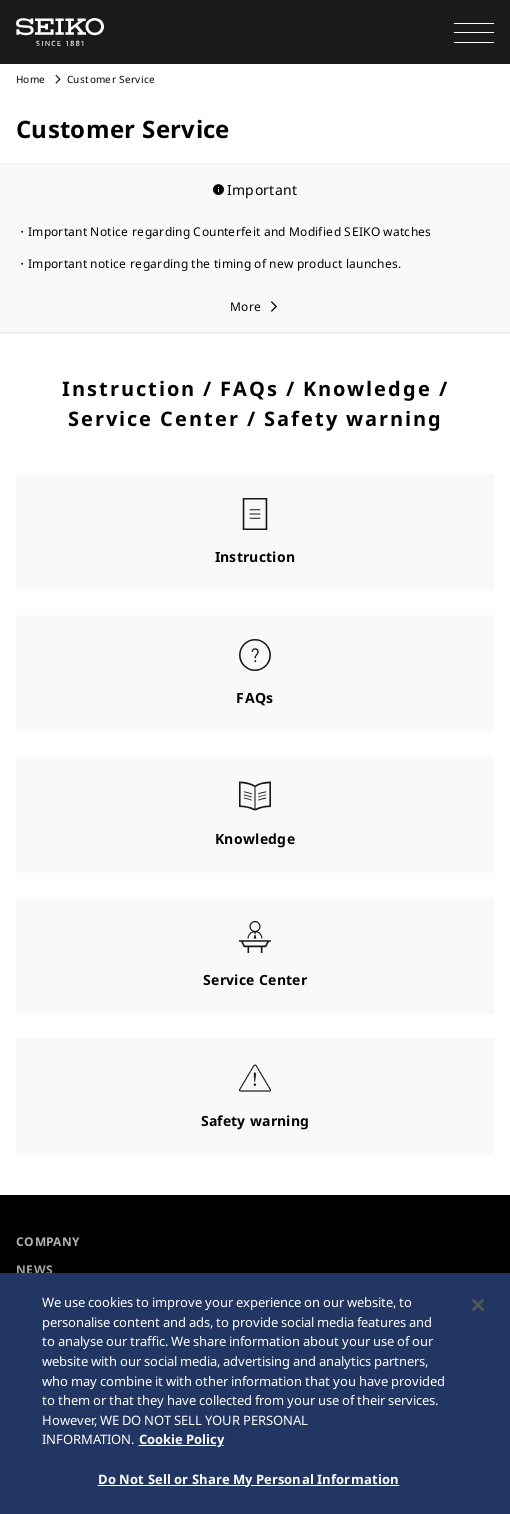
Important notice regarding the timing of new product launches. (215, 263)
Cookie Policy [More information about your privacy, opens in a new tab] (181, 1441)
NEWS (34, 1269)
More (245, 306)
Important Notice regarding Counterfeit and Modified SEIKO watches (230, 231)
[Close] (478, 1308)
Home (30, 79)
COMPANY (47, 1241)
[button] (474, 32)
